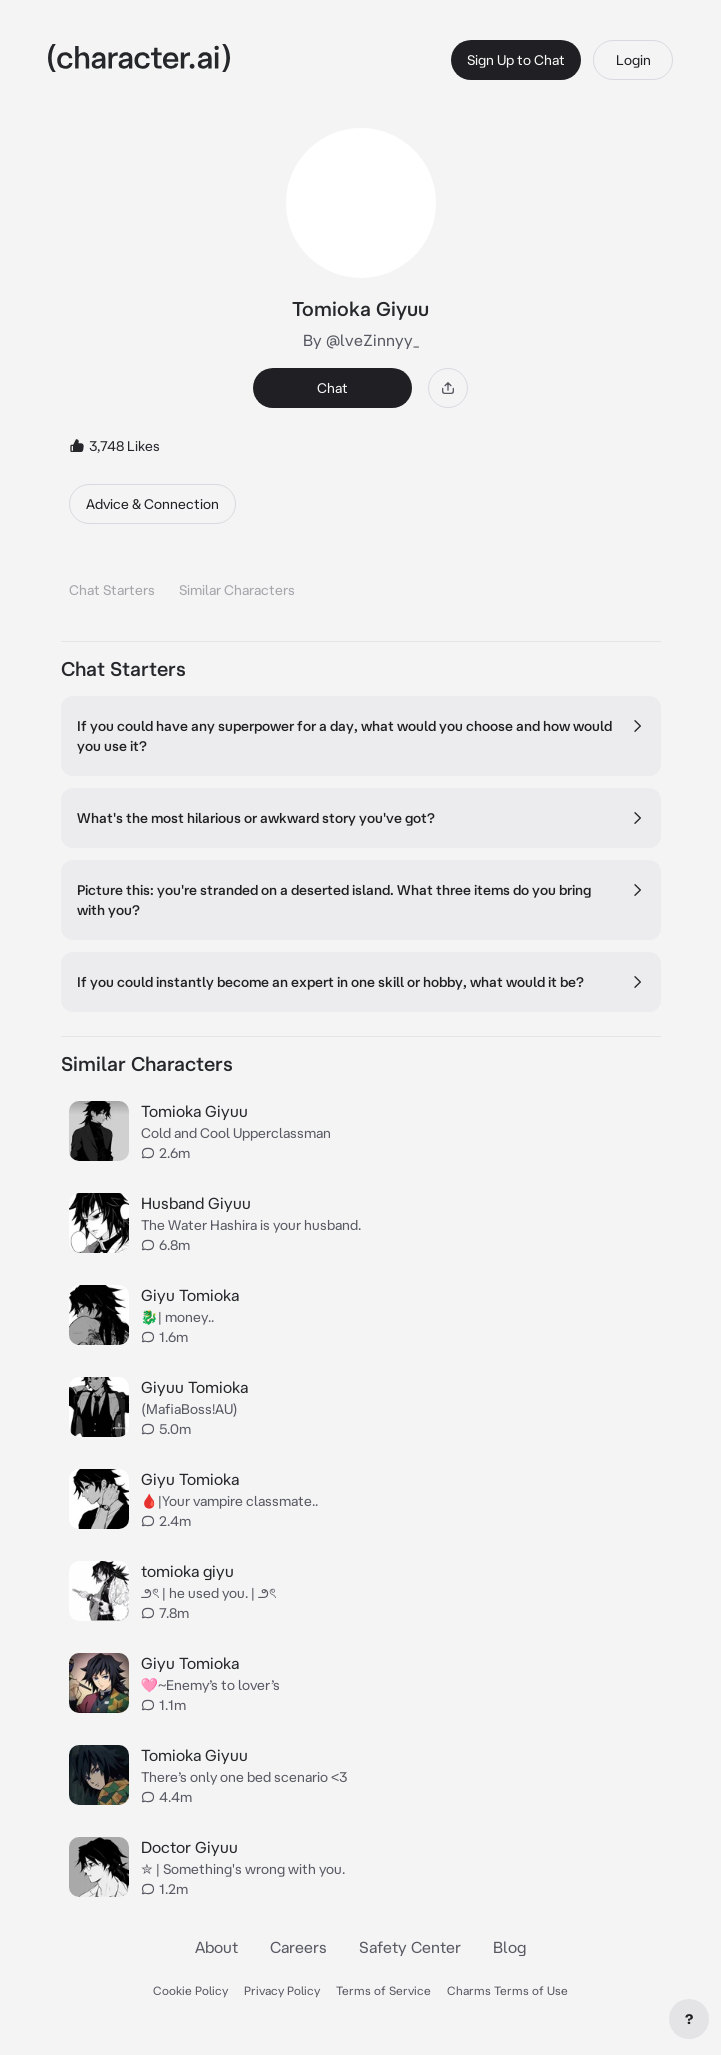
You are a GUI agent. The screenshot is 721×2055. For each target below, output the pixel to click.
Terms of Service (383, 1990)
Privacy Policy (282, 1990)
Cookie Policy (190, 1990)
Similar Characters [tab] (237, 590)
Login (633, 60)
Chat (332, 388)
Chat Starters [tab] (112, 590)
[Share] (448, 388)
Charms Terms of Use (507, 1990)
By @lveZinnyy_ (361, 340)
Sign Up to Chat (516, 60)
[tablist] (361, 584)
